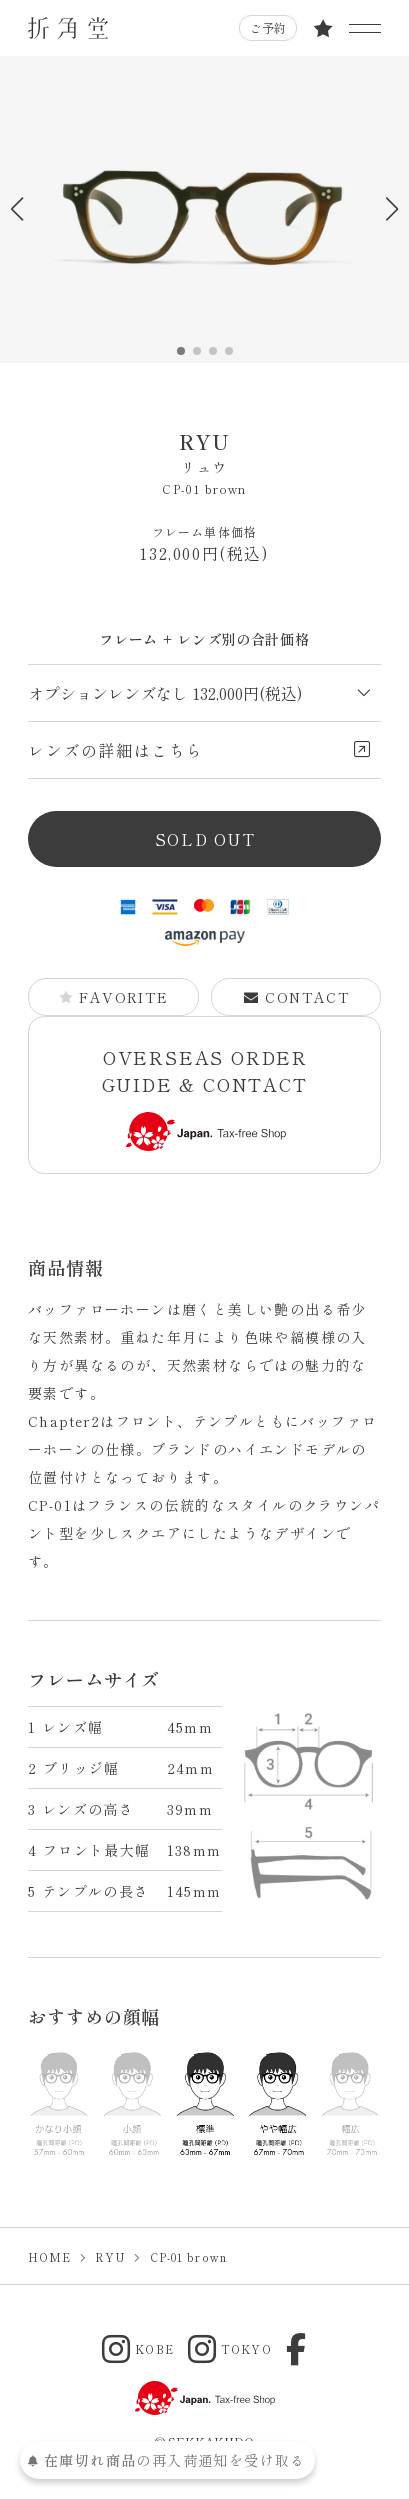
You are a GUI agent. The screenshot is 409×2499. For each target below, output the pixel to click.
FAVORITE (113, 997)
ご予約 (268, 27)
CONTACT (297, 997)
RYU (204, 452)
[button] (391, 209)
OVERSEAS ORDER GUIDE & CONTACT (205, 1097)
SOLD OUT (205, 839)
